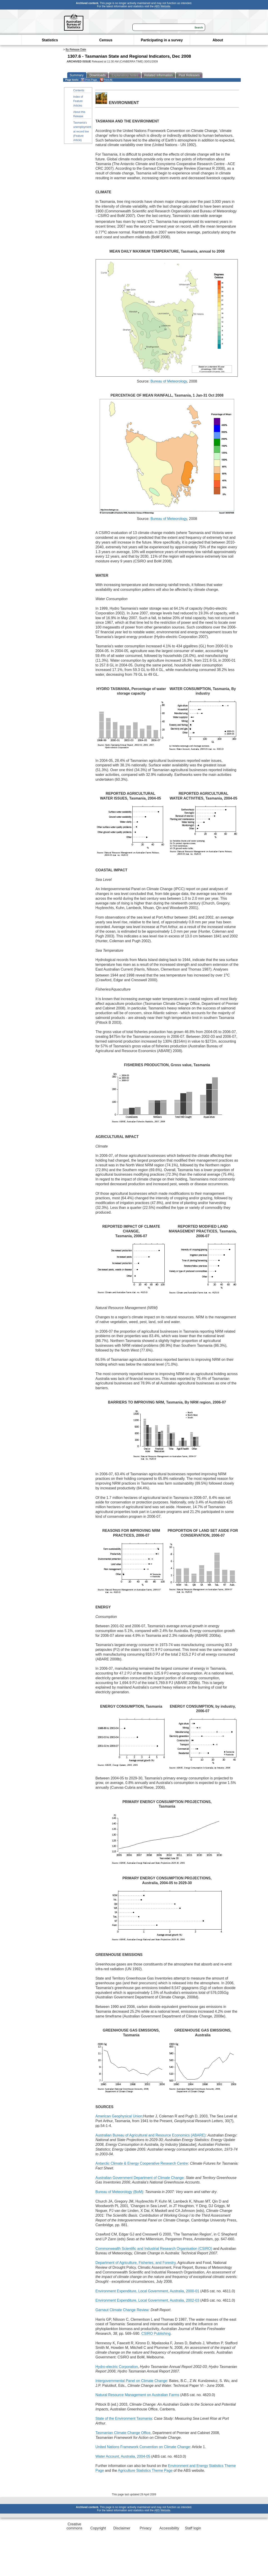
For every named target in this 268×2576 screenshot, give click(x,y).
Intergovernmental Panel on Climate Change (131, 2381)
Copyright (98, 2528)
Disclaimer (121, 2528)
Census (105, 40)
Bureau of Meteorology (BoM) (119, 2192)
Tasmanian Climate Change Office (123, 2433)
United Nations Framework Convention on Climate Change (142, 2447)
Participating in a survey (162, 40)
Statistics (50, 40)
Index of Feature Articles (78, 101)
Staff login (193, 2528)
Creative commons (74, 2526)
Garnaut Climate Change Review (122, 2310)
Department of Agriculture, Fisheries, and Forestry (135, 2263)
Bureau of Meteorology (168, 381)
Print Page (89, 79)
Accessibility (169, 2528)
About (218, 40)
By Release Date (76, 49)
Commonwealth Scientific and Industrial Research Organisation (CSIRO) (153, 2249)
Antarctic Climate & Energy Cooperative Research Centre (141, 2163)
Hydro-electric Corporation (116, 2367)
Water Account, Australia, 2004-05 (122, 2456)
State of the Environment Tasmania (123, 2418)
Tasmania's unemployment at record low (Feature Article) (82, 131)
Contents (78, 90)
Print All (106, 79)
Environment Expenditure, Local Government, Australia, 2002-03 (147, 2300)
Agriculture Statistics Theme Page (145, 2470)
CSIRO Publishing (156, 2333)
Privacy (145, 2528)
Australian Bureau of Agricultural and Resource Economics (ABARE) (150, 2135)
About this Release (79, 114)
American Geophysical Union (118, 2116)
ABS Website (162, 6)
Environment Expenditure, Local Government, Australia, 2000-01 (147, 2291)
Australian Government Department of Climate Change (139, 2178)
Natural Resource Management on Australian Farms (137, 2395)
